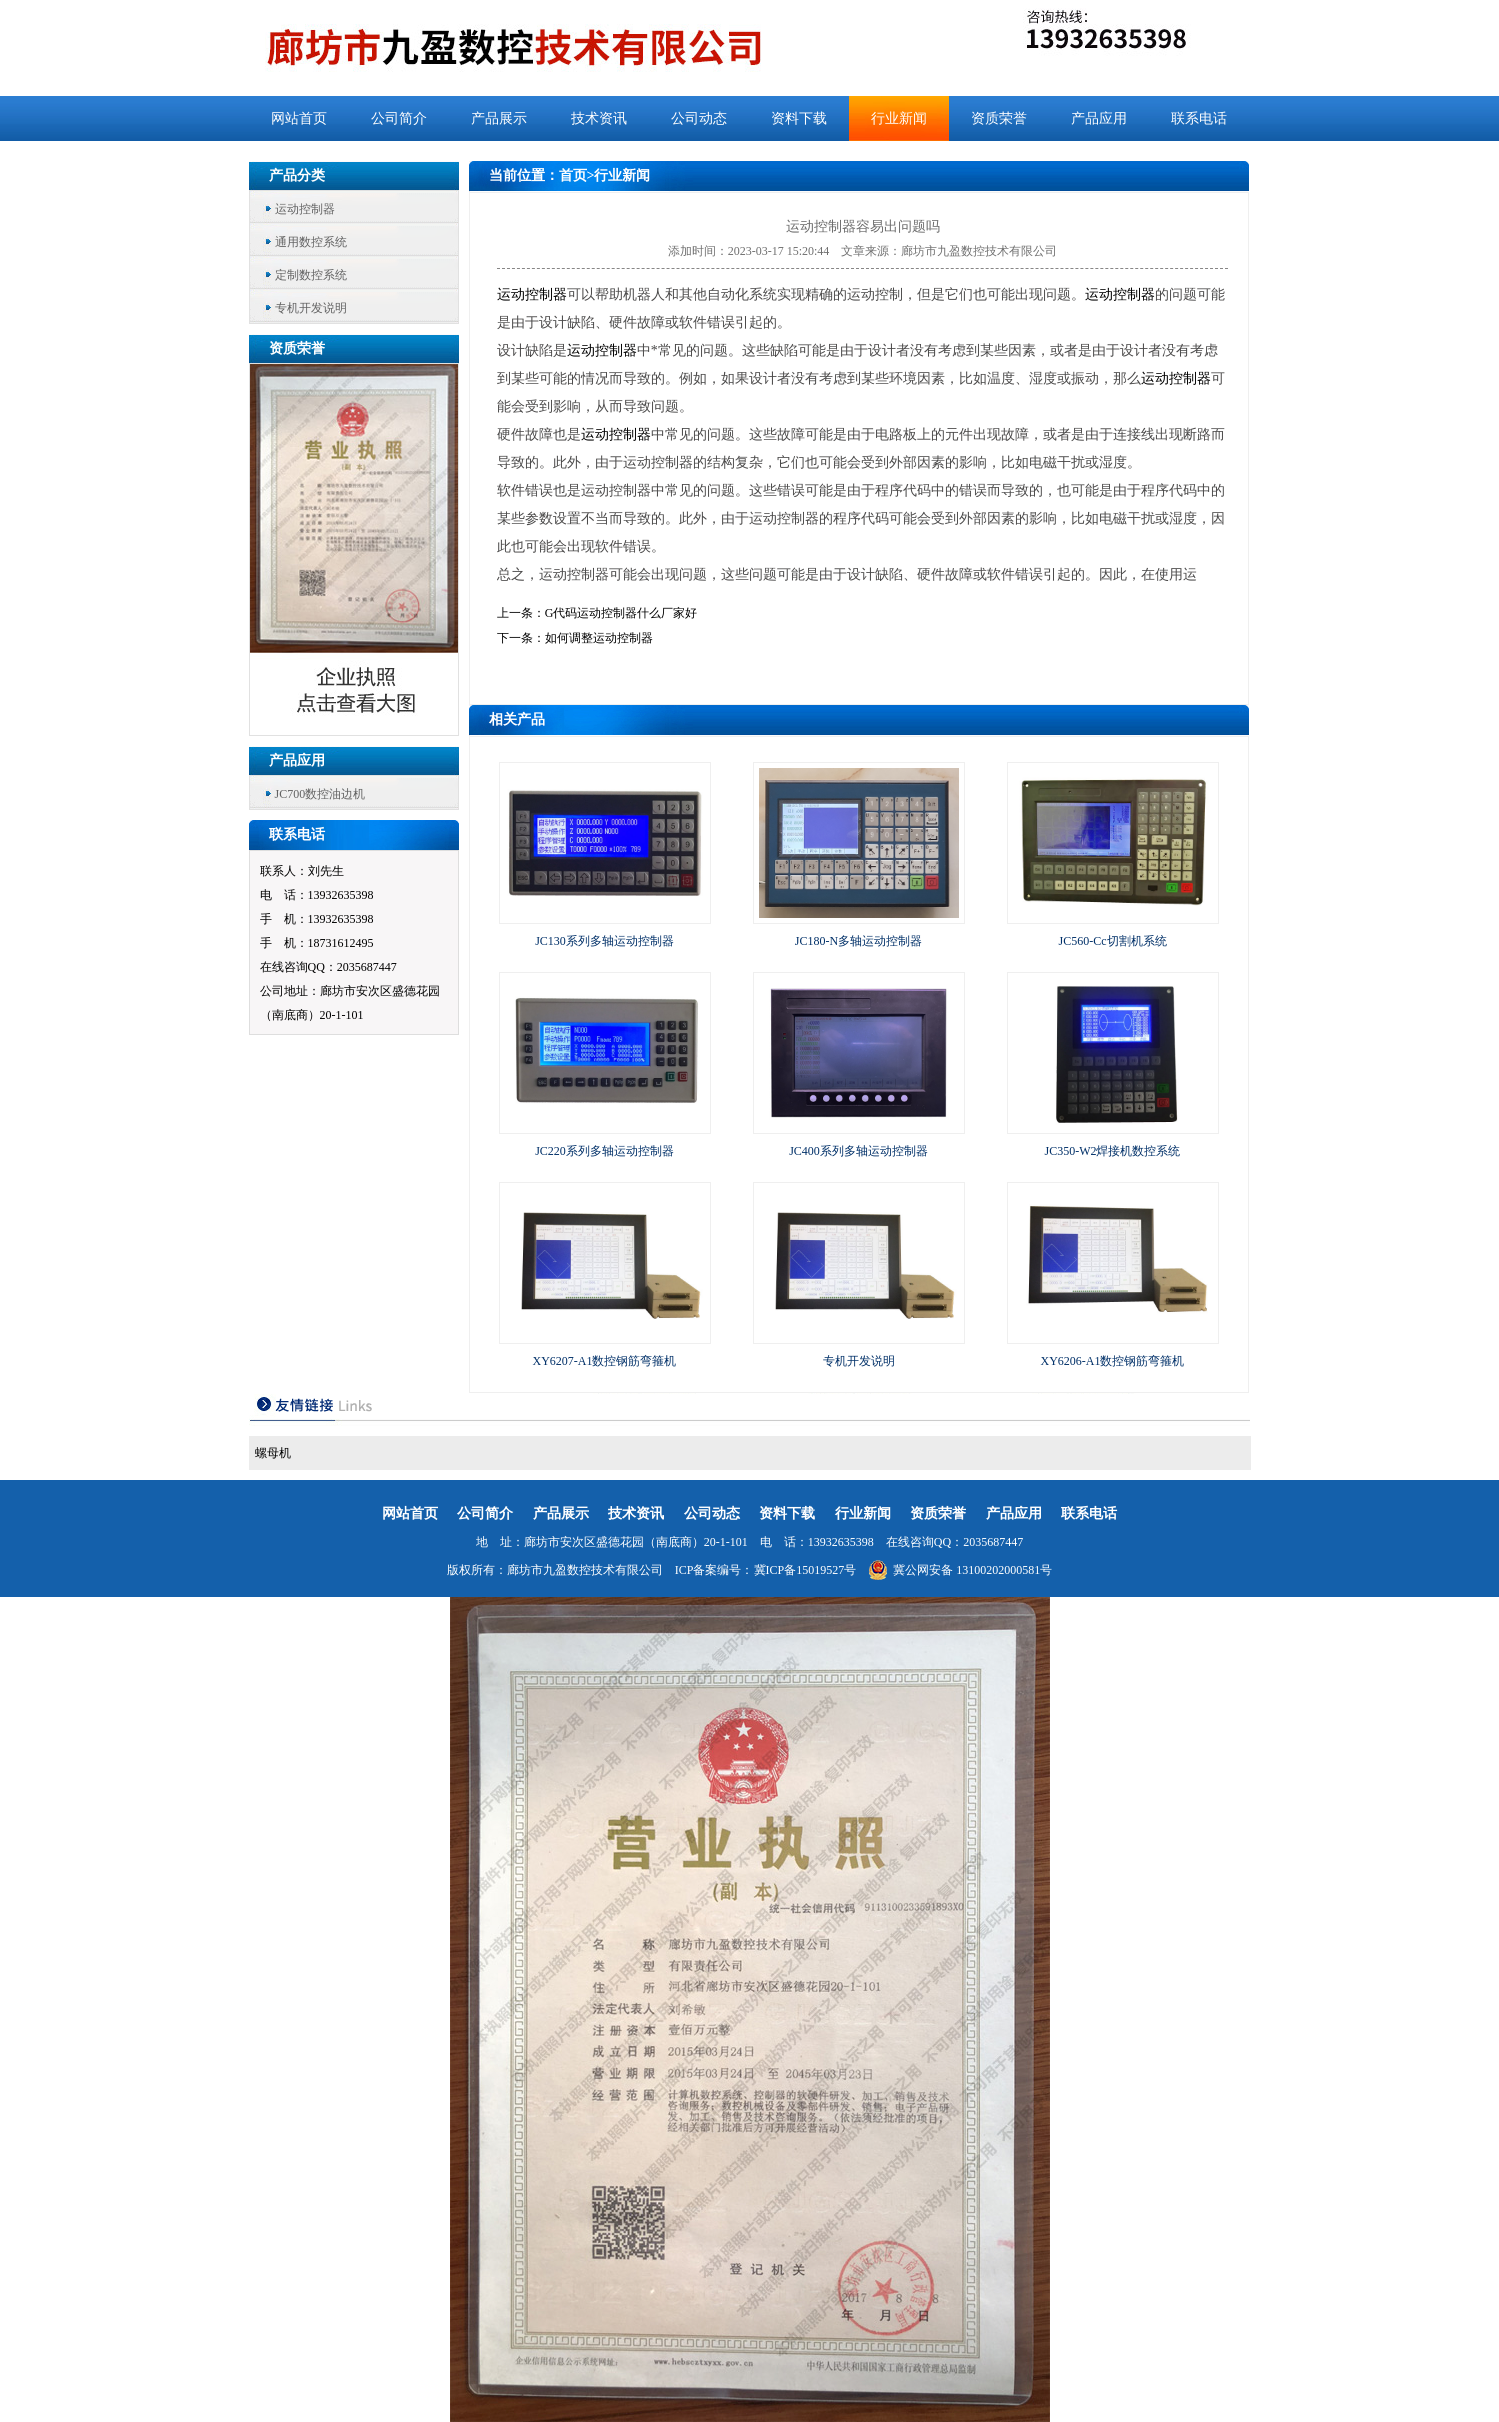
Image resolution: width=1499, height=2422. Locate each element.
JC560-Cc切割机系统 (1113, 941)
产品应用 (1099, 118)
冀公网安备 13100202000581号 (960, 1570)
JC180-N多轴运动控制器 (858, 941)
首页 (573, 175)
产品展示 (499, 118)
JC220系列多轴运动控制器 (604, 1151)
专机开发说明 (311, 308)
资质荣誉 (999, 118)
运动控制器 (305, 209)
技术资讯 (599, 118)
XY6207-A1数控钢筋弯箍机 (605, 1361)
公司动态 (699, 118)
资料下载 (799, 118)
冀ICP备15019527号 (805, 1570)
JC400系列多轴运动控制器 (858, 1151)
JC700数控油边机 (320, 794)
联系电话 (1199, 118)
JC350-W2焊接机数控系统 (1113, 1151)
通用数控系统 (311, 242)
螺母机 (273, 1453)
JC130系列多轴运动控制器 (604, 941)
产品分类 (297, 175)
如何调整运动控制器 (599, 638)
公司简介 (399, 118)
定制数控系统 (311, 275)
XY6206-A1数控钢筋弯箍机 (1113, 1361)
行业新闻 (899, 118)
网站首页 (299, 118)
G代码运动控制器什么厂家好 (621, 613)
